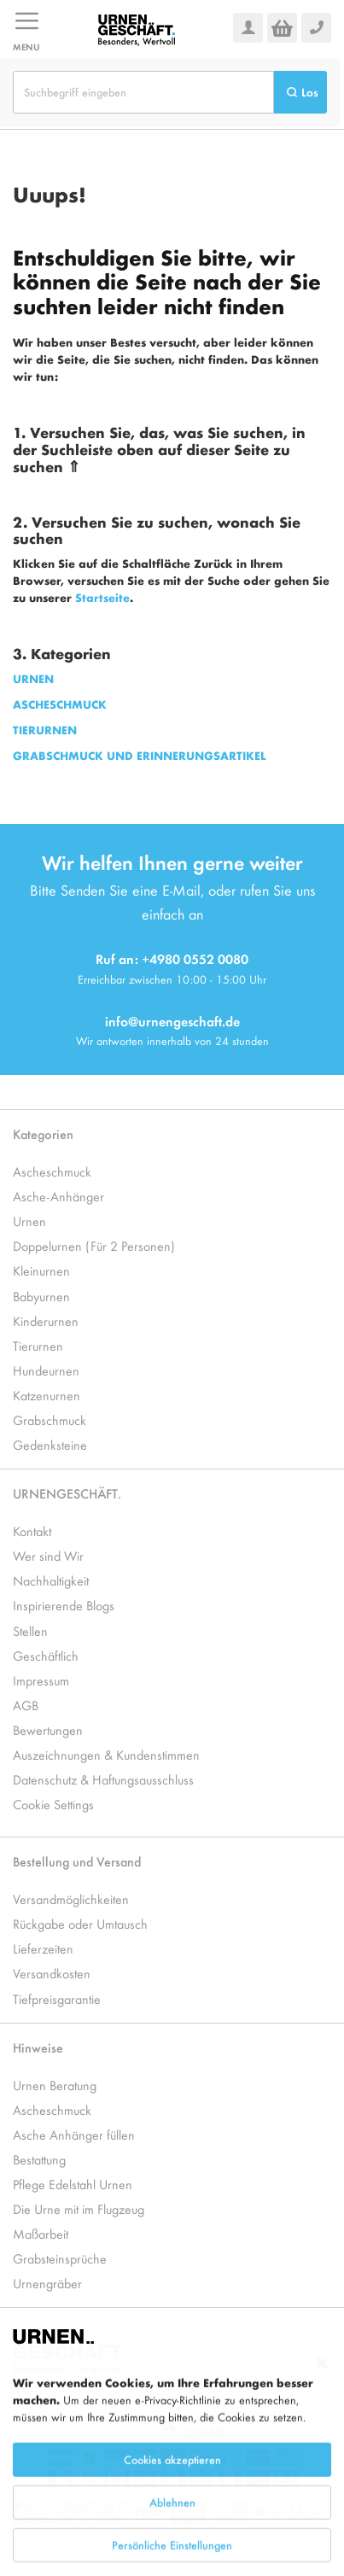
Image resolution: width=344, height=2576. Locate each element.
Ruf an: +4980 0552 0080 (172, 958)
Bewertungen (48, 1729)
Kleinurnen (41, 1270)
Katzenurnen (46, 1395)
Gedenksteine (50, 1444)
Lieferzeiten (43, 1948)
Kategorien (43, 1133)
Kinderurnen (46, 1320)
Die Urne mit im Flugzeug (78, 2208)
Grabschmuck (49, 1419)
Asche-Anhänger (58, 1196)
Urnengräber (47, 2283)
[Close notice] (321, 2409)
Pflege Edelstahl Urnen (72, 2184)
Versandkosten (51, 1973)
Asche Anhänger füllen (74, 2134)
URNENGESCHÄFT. (67, 1493)
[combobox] (143, 92)
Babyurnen (41, 1296)
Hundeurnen (46, 1370)
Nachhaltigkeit (51, 1580)
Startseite (102, 597)
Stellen (30, 1630)
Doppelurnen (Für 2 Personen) (94, 1245)
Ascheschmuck (52, 1171)
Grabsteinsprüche (60, 2258)
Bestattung (39, 2159)
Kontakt (32, 1530)
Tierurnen (38, 1345)
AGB (25, 1705)
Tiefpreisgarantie (57, 1998)
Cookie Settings (53, 1804)
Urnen (29, 1221)
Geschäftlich (46, 1655)
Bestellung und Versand (77, 1861)
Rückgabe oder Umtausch (80, 1923)
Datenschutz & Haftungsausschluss (103, 1779)
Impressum (41, 1680)
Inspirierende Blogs (63, 1605)
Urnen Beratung (54, 2085)
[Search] (300, 92)
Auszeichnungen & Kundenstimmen (106, 1754)
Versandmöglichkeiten (71, 1898)
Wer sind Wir (48, 1555)
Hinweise (38, 2047)
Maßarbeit (40, 2233)
